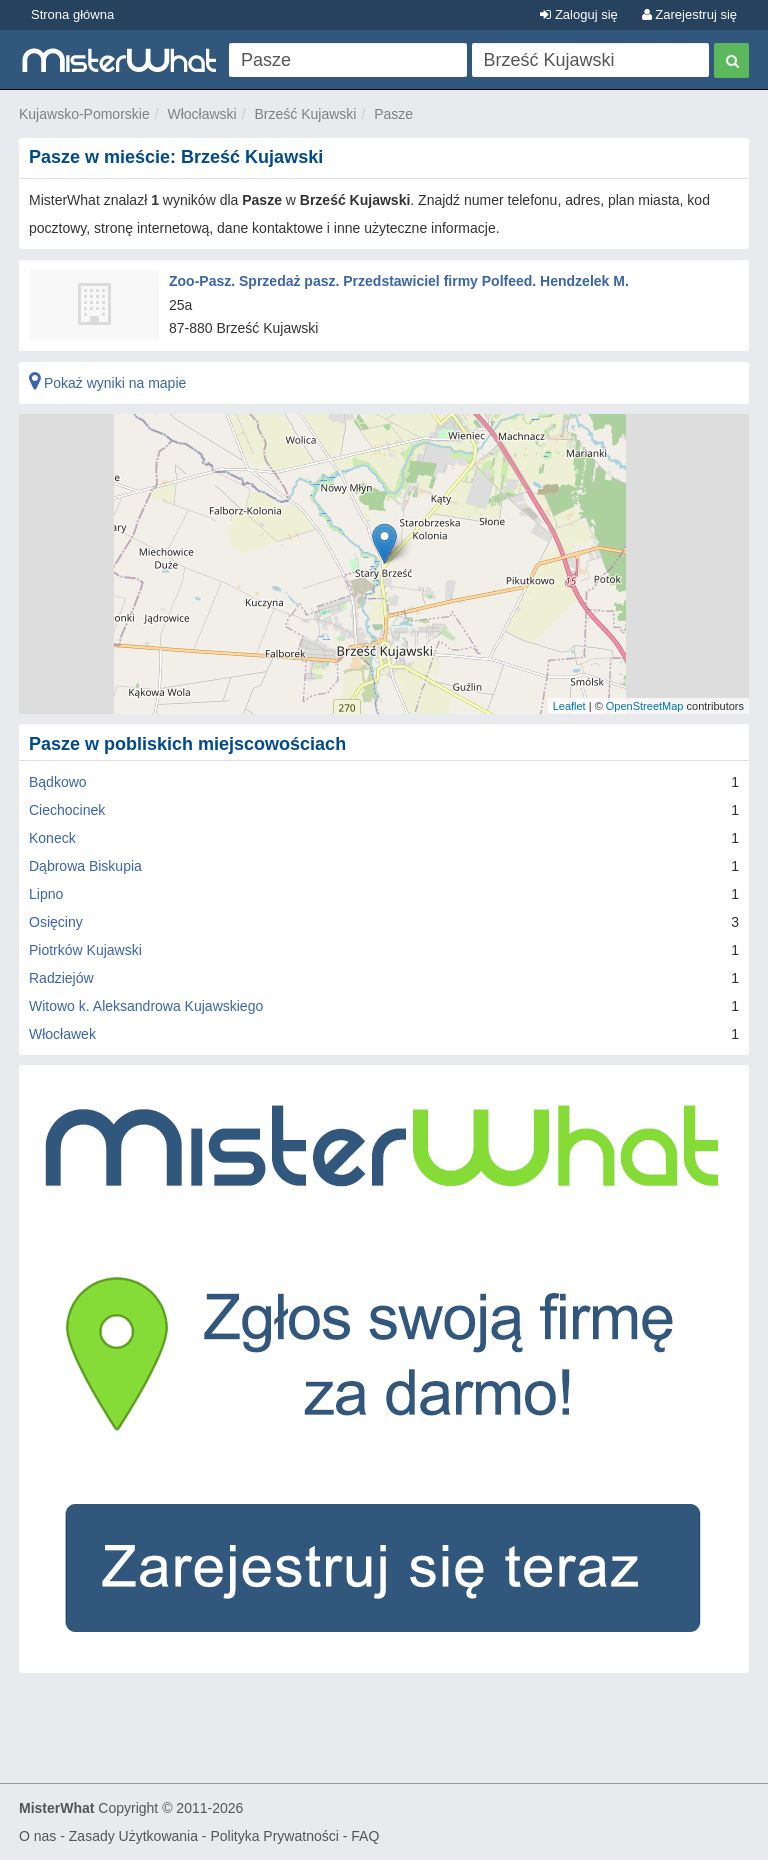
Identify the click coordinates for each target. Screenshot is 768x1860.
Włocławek (62, 1034)
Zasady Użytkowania (133, 1836)
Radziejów (61, 978)
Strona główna (72, 14)
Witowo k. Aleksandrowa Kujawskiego (146, 1006)
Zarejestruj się (689, 14)
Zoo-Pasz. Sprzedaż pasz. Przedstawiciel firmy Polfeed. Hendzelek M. (399, 281)
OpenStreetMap (645, 706)
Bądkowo (58, 782)
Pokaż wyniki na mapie (107, 383)
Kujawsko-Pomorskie (84, 114)
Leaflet (569, 706)
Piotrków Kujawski (85, 950)
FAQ (365, 1836)
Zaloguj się (578, 14)
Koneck (52, 838)
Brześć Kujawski (306, 114)
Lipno (46, 894)
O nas (37, 1836)
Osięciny (56, 922)
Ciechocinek (67, 810)
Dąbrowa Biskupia (85, 866)
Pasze (393, 114)
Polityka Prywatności (274, 1836)
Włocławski (202, 114)
